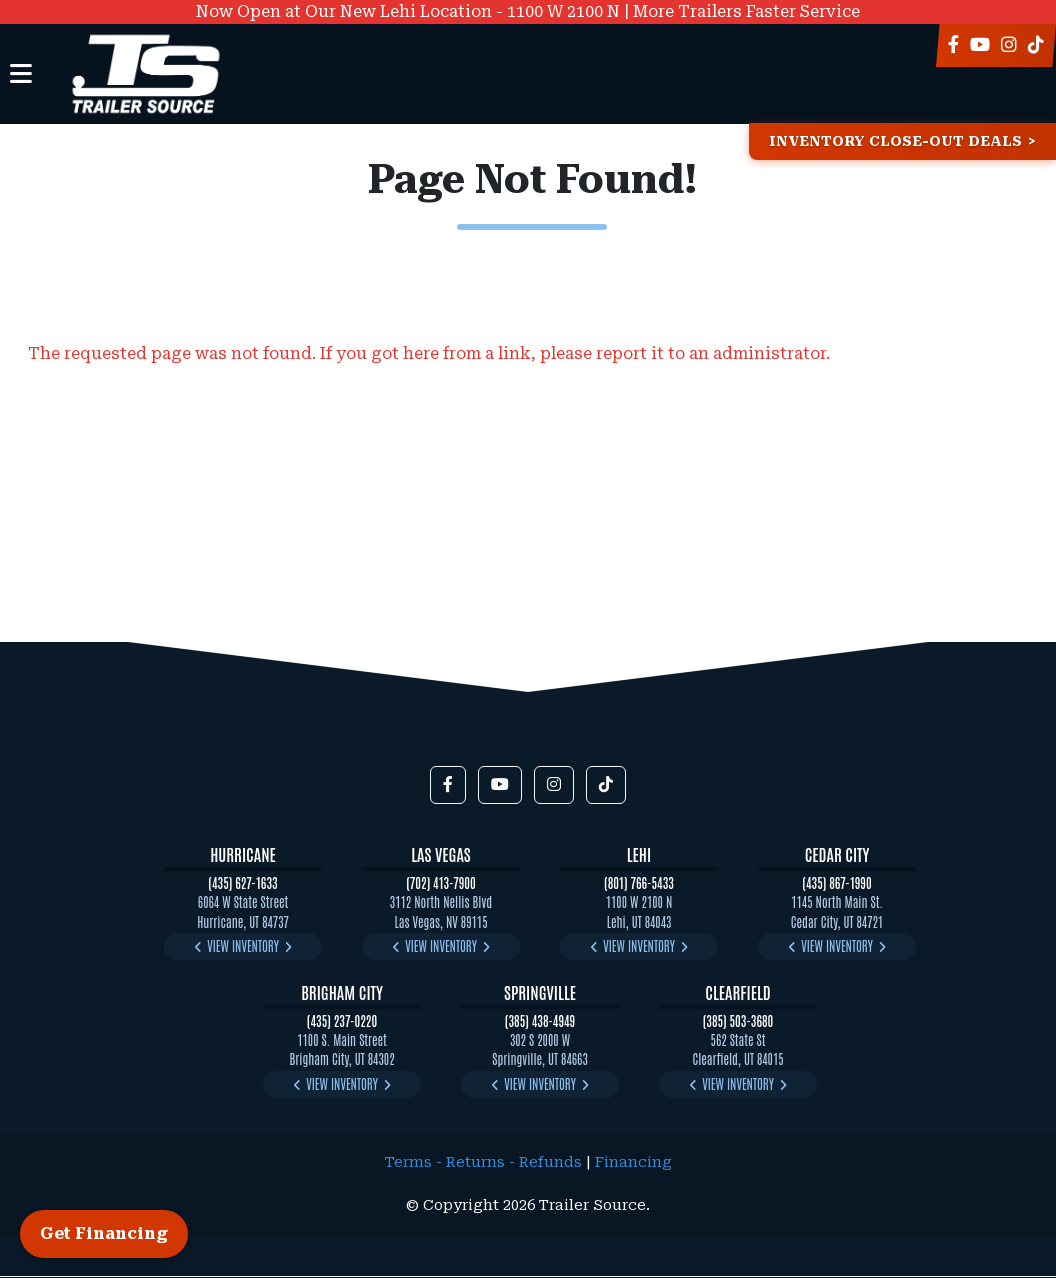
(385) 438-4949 (540, 1020)
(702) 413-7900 (441, 882)
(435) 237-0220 (342, 1020)
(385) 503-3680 (738, 1020)
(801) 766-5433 (639, 882)
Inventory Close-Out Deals (895, 141)
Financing (633, 1162)
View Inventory (243, 945)
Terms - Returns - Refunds (483, 1162)
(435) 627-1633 (242, 882)
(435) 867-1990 (836, 882)
